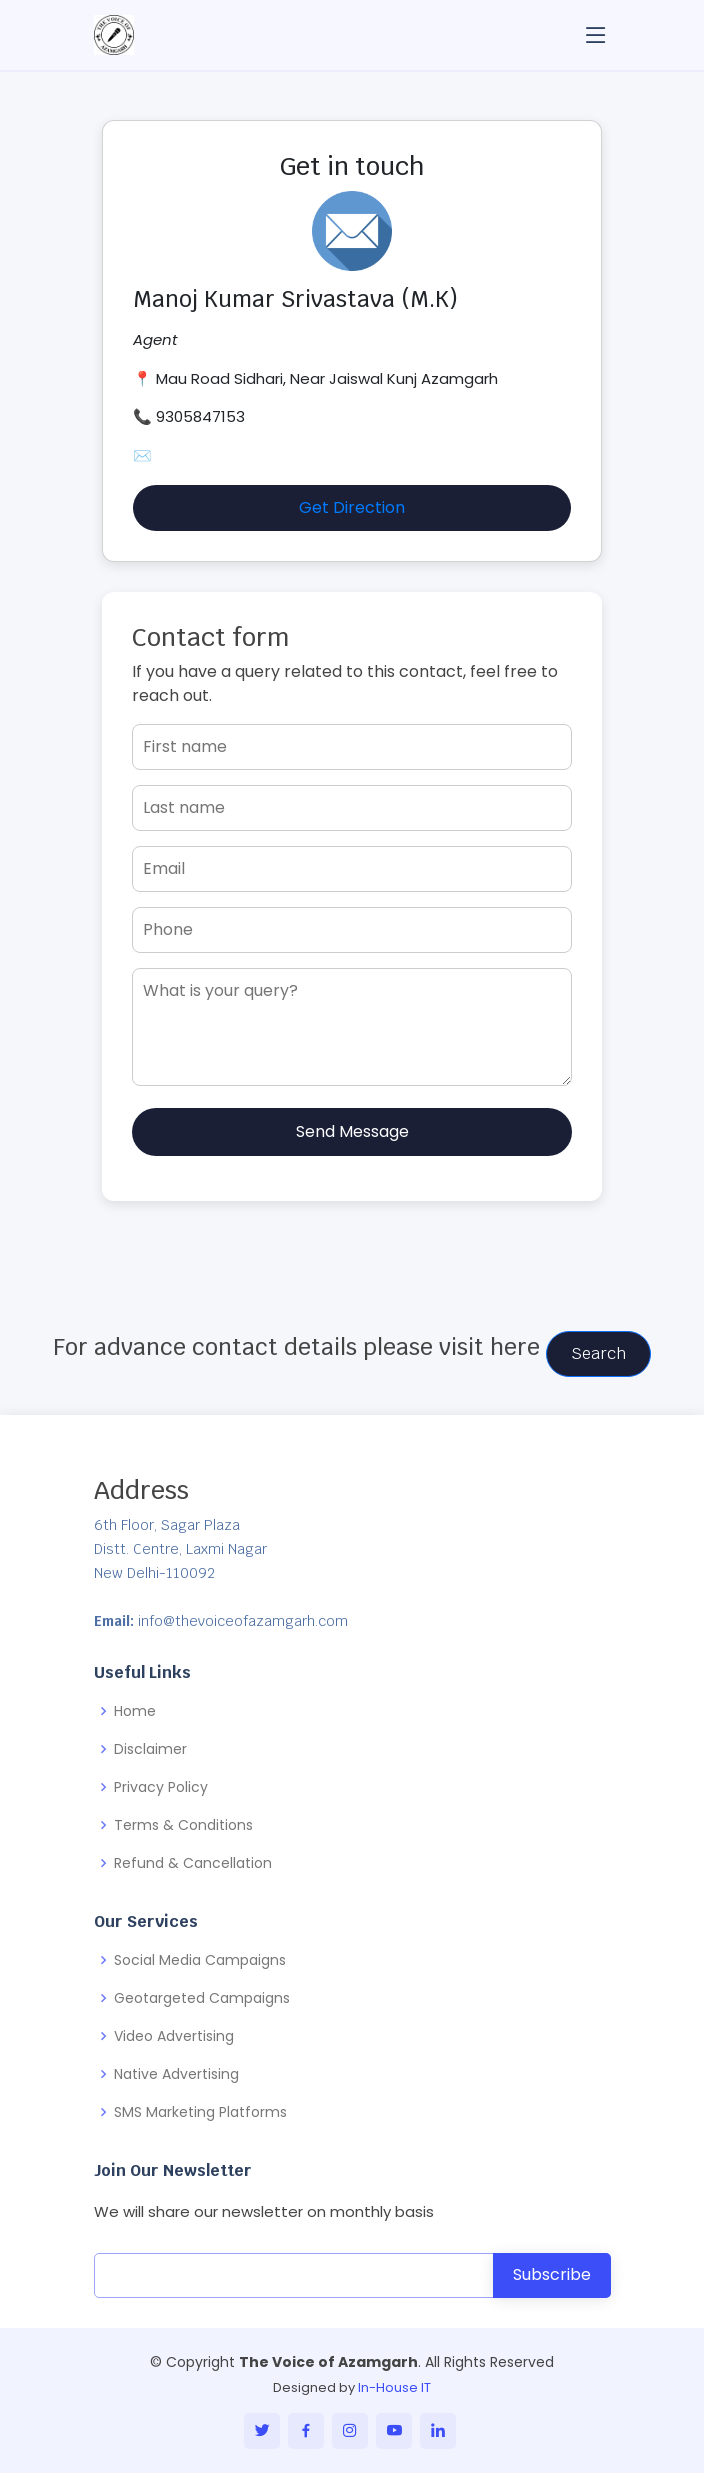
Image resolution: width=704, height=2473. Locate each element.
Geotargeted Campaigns (202, 1998)
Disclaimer (150, 1749)
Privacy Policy (161, 1787)
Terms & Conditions (183, 1825)
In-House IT (394, 2387)
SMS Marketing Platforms (200, 2112)
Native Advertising (176, 2074)
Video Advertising (174, 2036)
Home (135, 1711)
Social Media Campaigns (200, 1960)
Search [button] (598, 1353)
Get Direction (352, 507)
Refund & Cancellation (193, 1863)
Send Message (352, 1131)
